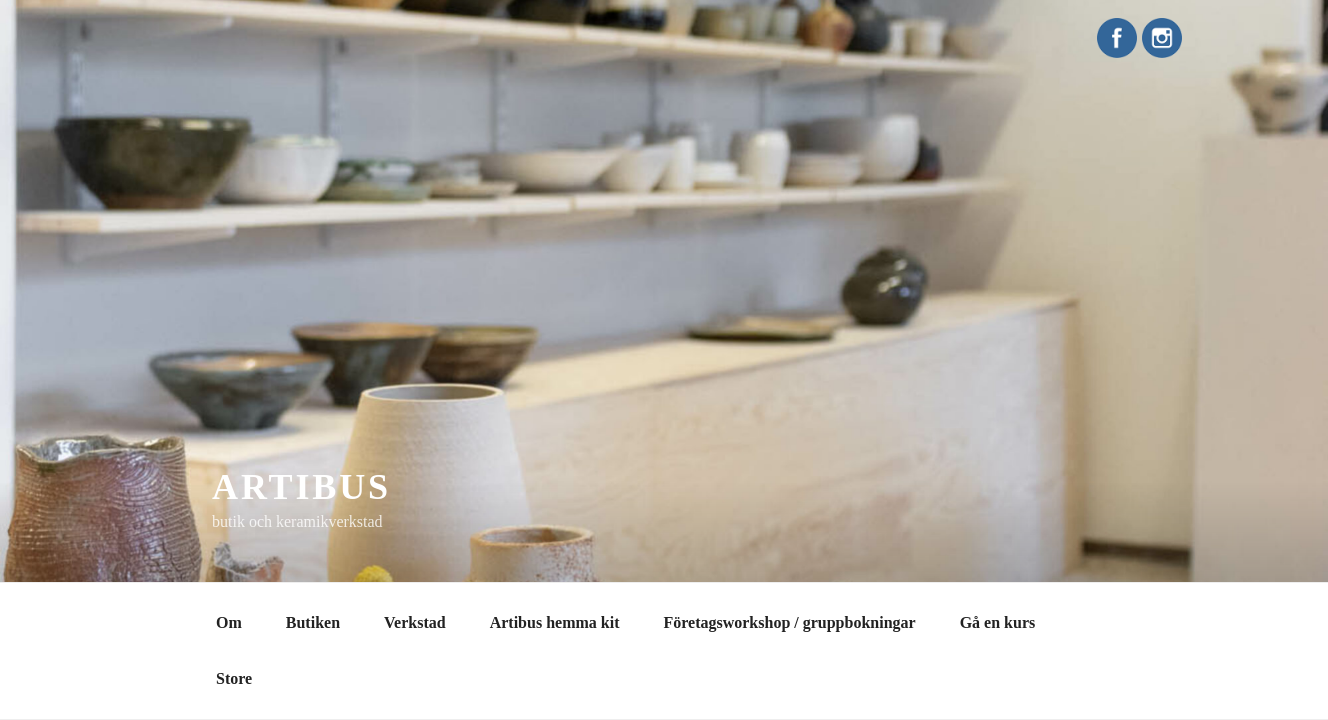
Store (234, 678)
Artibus (301, 487)
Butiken (313, 622)
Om (229, 622)
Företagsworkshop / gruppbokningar (789, 622)
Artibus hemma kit (555, 622)
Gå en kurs (998, 622)
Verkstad (415, 622)
